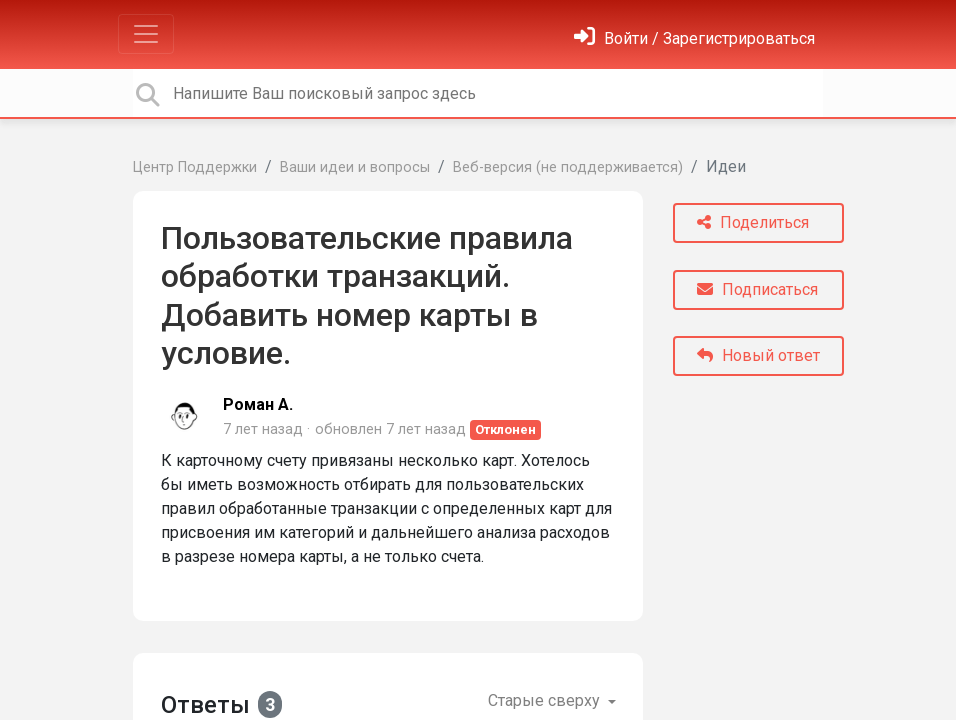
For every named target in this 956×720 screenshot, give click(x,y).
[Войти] (694, 38)
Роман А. (258, 404)
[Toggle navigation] (146, 34)
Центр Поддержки (195, 167)
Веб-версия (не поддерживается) (568, 167)
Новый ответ (758, 355)
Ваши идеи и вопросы (355, 167)
